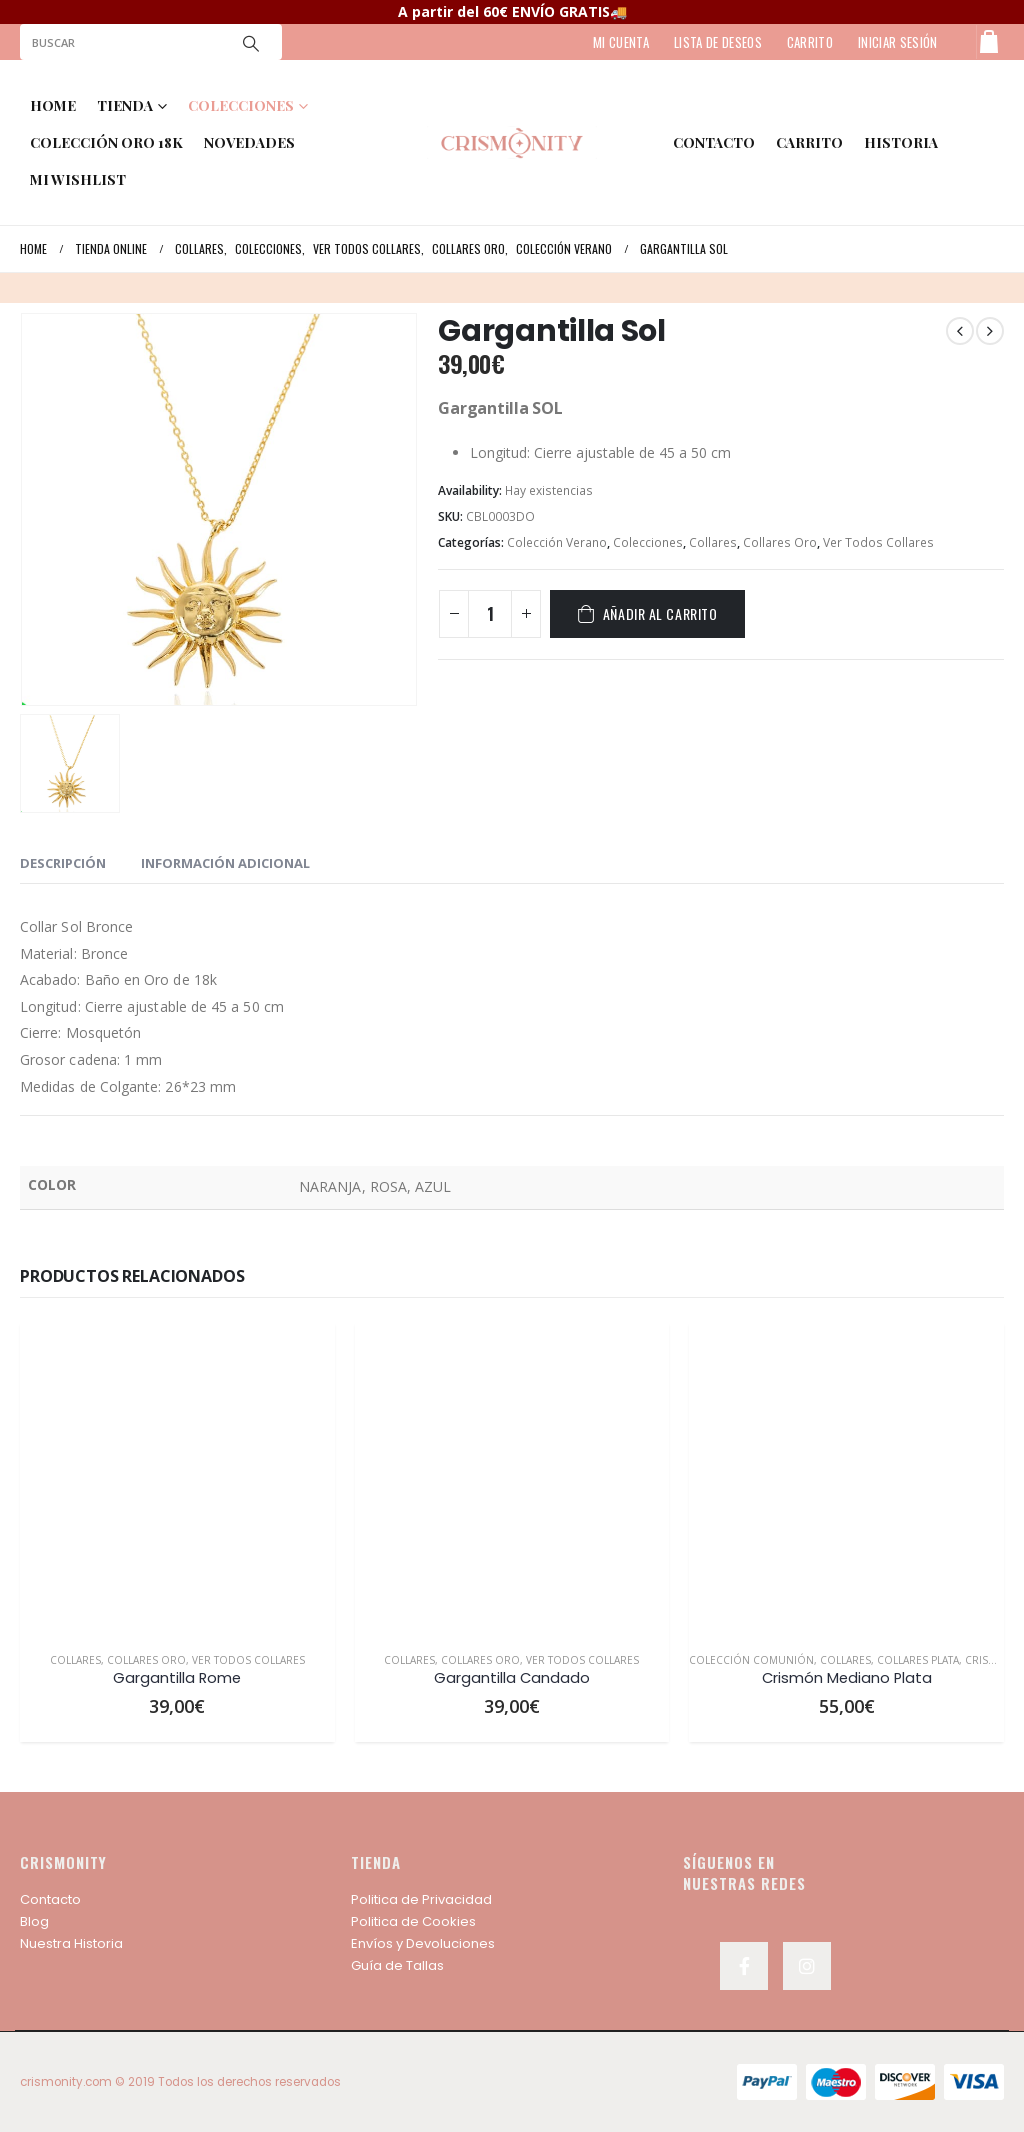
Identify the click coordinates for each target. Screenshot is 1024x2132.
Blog (34, 1921)
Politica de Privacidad (421, 1899)
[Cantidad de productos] (490, 614)
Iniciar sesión (898, 42)
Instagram (807, 1966)
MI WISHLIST (78, 179)
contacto (714, 142)
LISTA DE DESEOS (718, 42)
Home (53, 105)
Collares (713, 542)
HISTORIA (901, 142)
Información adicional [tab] (225, 863)
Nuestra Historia (71, 1943)
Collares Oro (780, 542)
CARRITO (810, 42)
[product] (177, 1479)
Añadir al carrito (660, 613)
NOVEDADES (249, 142)
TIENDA (125, 105)
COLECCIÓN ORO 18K (106, 142)
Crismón (989, 1660)
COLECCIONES (241, 105)
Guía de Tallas (397, 1965)
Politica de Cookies (413, 1921)
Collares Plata (918, 1660)
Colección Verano (557, 542)
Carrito (809, 142)
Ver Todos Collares (878, 542)
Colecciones (648, 542)
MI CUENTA (621, 42)
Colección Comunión (751, 1660)
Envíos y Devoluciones (423, 1943)
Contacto (50, 1899)
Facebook (744, 1966)
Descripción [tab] (63, 863)
